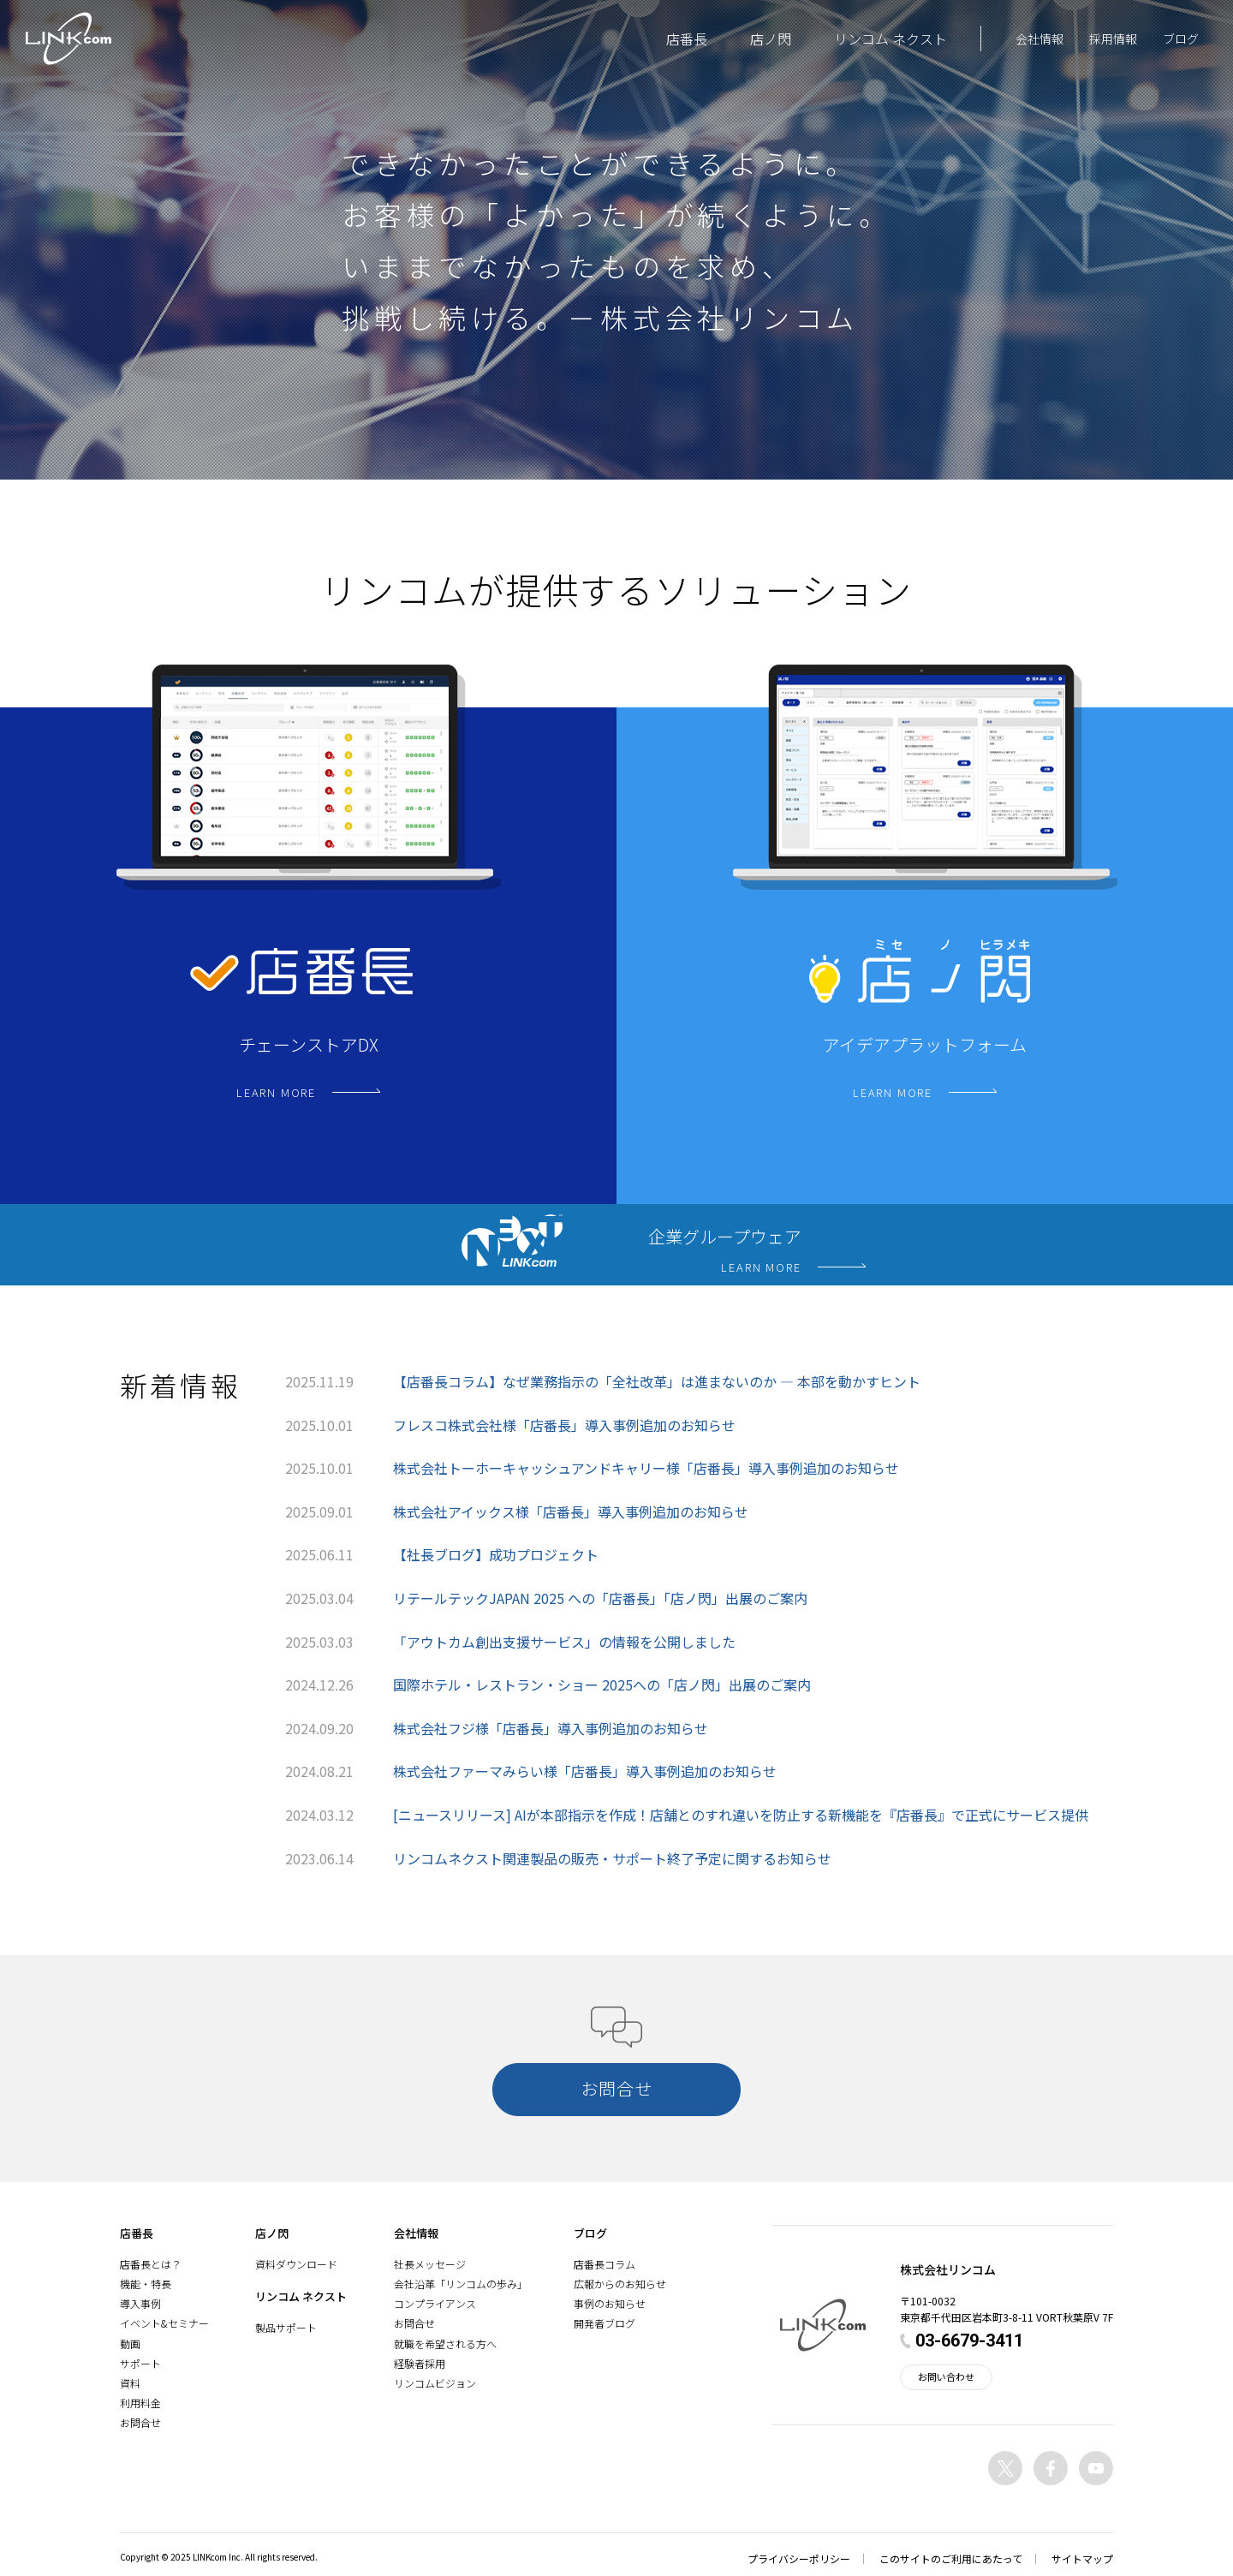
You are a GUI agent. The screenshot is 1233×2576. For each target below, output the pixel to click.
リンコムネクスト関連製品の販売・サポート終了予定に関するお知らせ (612, 1858)
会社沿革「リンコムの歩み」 (460, 2283)
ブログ (1181, 38)
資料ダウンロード (296, 2264)
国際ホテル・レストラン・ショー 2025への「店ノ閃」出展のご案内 (602, 1684)
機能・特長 (145, 2283)
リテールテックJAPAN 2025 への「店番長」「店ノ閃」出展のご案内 (600, 1598)
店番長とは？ (151, 2264)
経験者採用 (419, 2363)
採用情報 (1113, 38)
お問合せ (140, 2422)
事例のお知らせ (610, 2303)
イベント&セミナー (164, 2323)
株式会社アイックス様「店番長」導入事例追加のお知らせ (570, 1511)
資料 (130, 2383)
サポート (140, 2363)
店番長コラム (604, 2264)
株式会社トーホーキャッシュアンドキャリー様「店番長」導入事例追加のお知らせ (646, 1468)
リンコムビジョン (435, 2383)
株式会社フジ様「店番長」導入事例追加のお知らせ (550, 1728)
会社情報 (1039, 38)
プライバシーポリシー (799, 2558)
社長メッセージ (430, 2264)
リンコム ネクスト (890, 38)
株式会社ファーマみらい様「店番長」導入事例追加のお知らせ (585, 1771)
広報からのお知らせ (620, 2283)
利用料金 (140, 2402)
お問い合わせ (946, 2376)
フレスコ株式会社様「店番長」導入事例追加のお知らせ (564, 1425)
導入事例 (140, 2303)
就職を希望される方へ (445, 2343)
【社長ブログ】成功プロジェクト (496, 1554)
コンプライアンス (435, 2303)
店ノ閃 (770, 38)
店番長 (686, 38)
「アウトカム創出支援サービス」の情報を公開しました (564, 1641)
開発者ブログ (604, 2323)
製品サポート (286, 2327)
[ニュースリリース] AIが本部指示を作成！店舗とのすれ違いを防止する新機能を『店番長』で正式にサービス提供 (740, 1814)
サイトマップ (1082, 2558)
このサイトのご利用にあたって (950, 2558)
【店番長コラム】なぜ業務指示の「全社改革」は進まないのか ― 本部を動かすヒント (656, 1381)
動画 (130, 2343)
